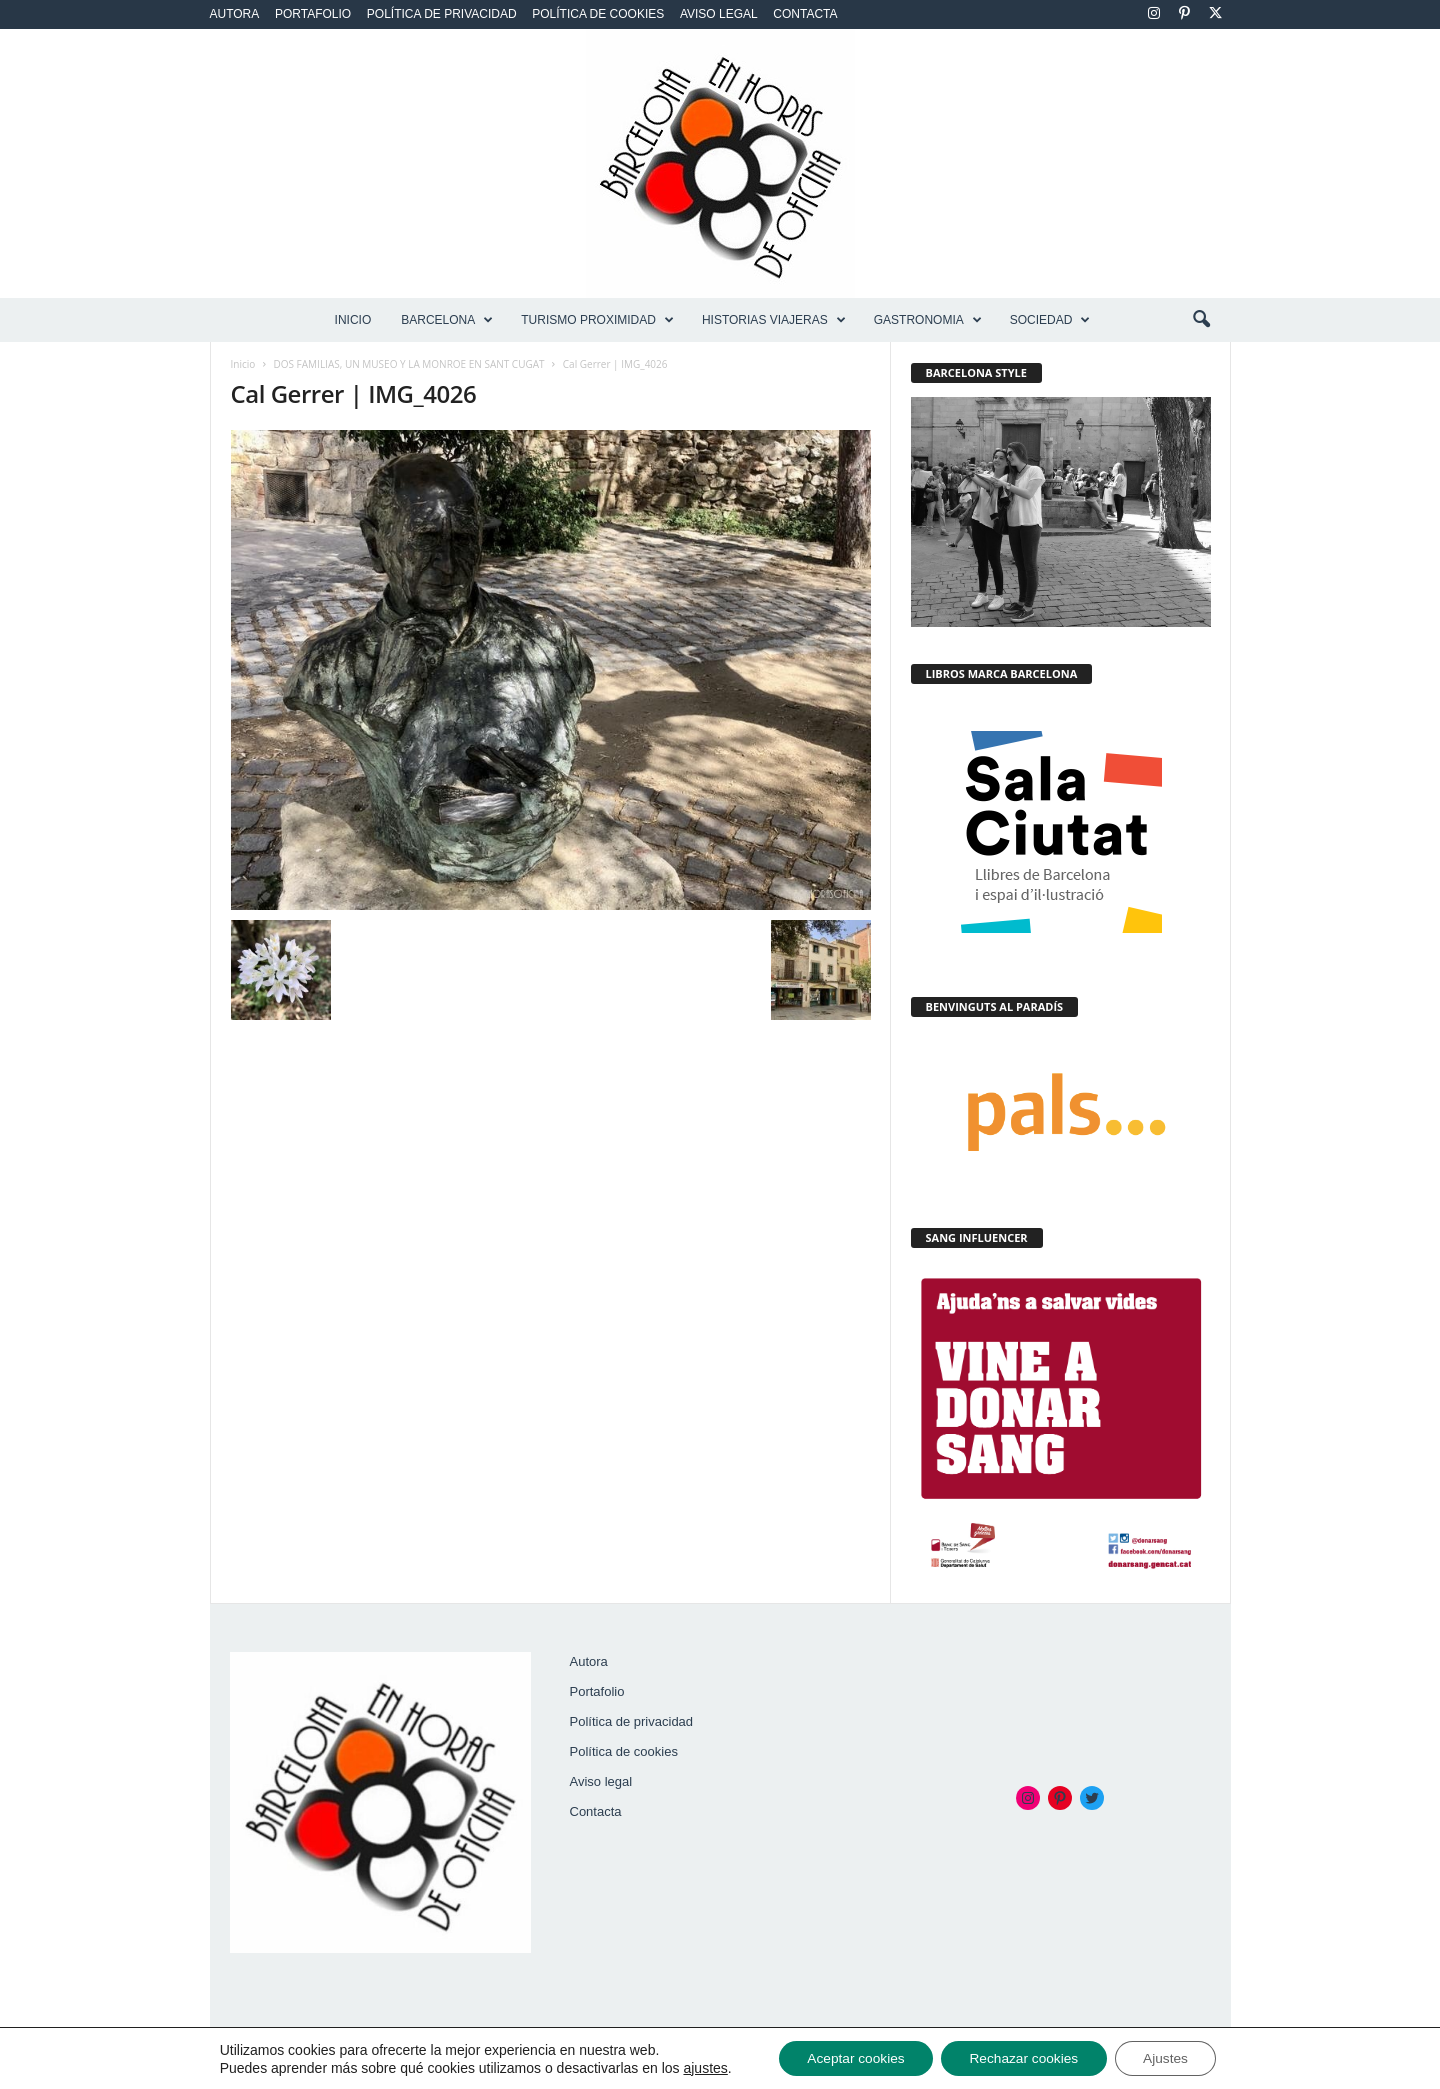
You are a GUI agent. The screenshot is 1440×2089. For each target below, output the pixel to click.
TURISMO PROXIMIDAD (597, 320)
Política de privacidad (442, 14)
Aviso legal (719, 14)
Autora (235, 14)
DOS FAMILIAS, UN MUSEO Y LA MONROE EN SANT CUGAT (409, 364)
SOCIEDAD (1050, 320)
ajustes (698, 2067)
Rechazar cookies (1024, 2058)
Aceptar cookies (851, 2058)
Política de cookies (598, 14)
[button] (1201, 320)
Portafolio (313, 14)
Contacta (805, 14)
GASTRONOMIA (928, 320)
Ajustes (1171, 2058)
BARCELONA (447, 320)
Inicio (353, 320)
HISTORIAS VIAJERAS (774, 320)
